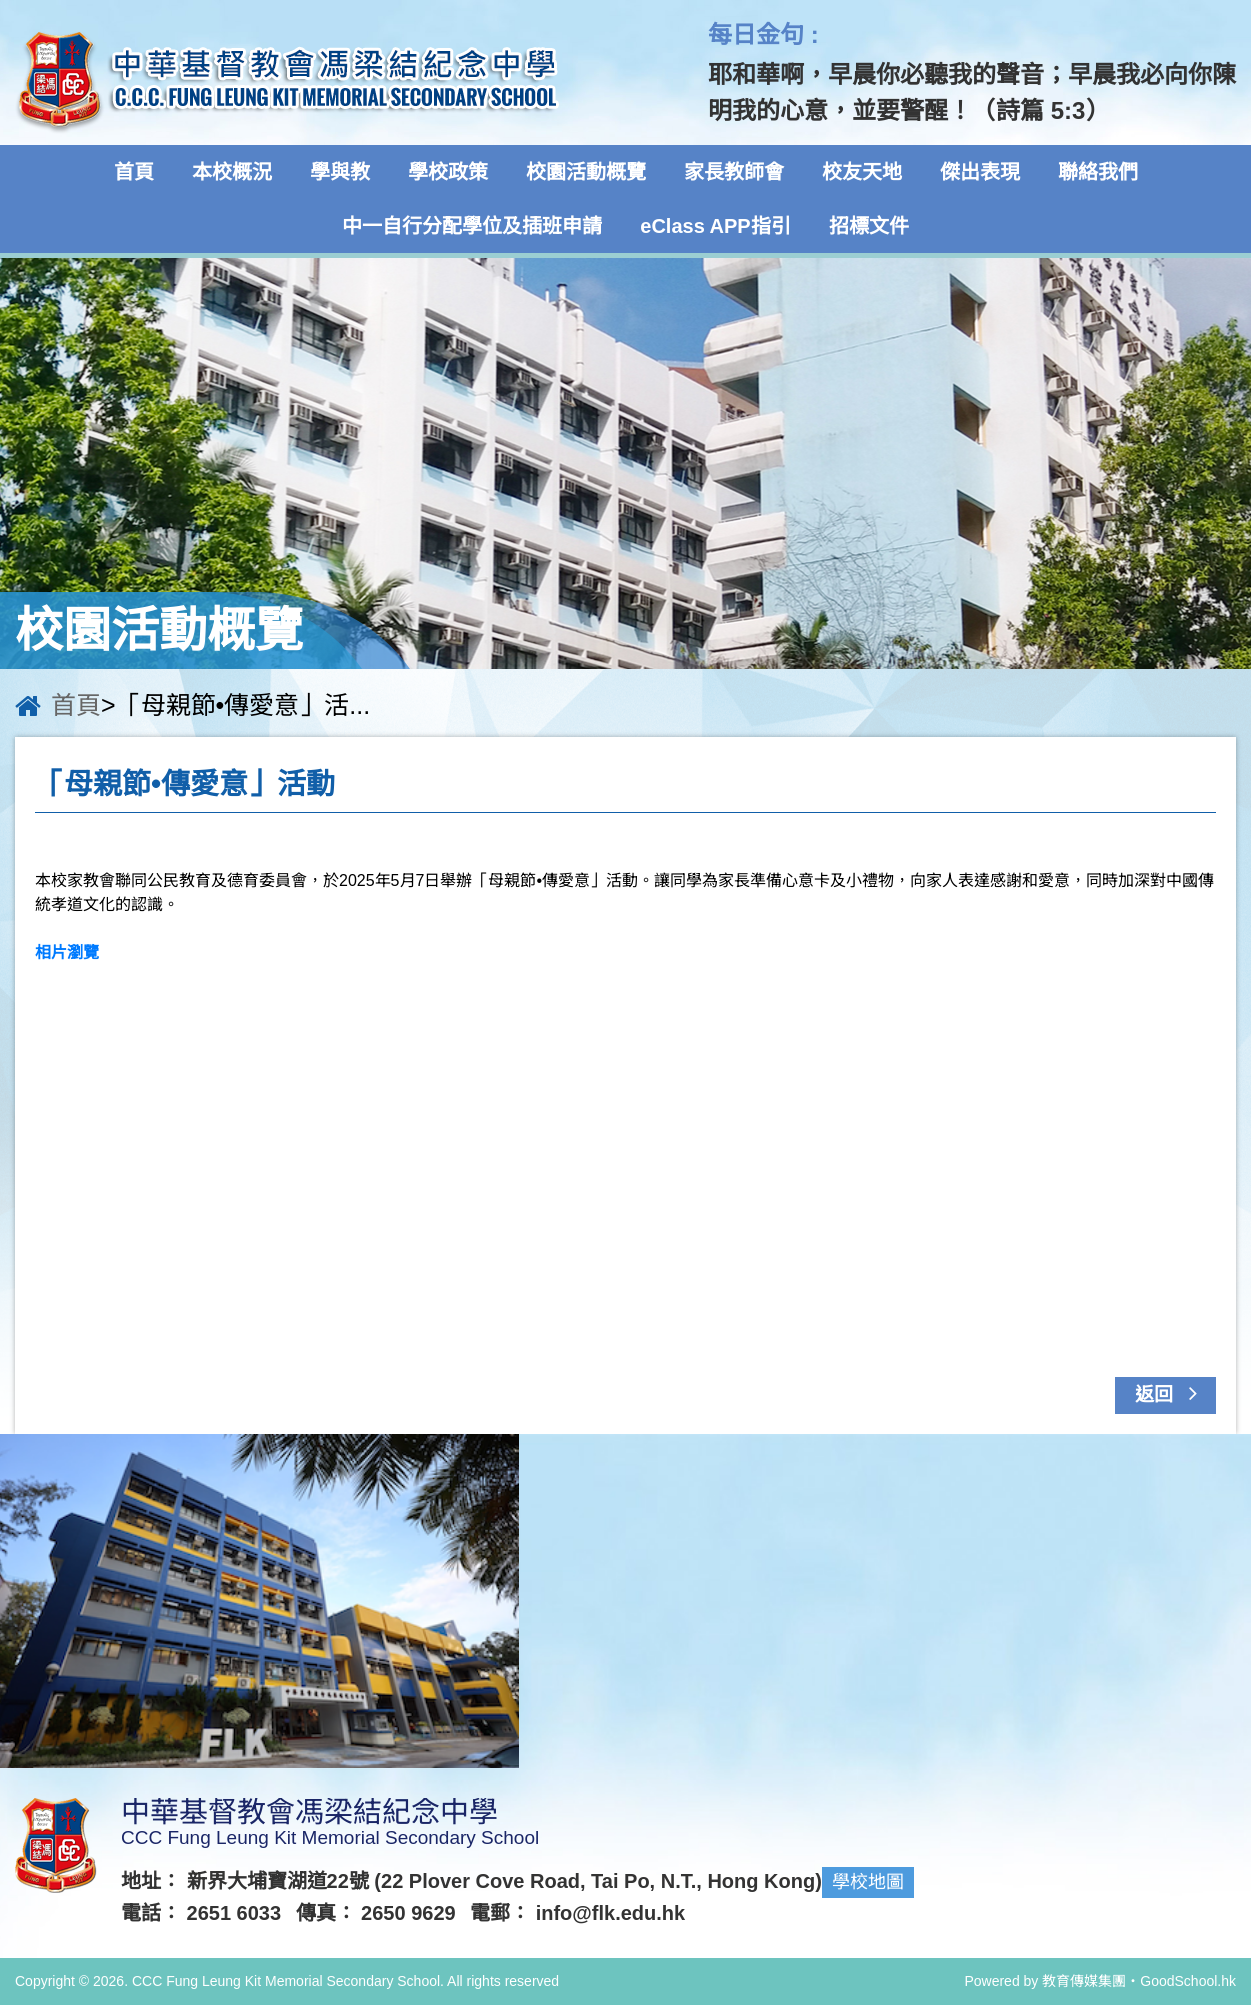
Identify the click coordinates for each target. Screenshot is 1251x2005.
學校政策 (448, 172)
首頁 (134, 172)
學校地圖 (868, 1882)
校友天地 (862, 172)
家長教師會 (734, 172)
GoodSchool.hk (1188, 1981)
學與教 (340, 172)
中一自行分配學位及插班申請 (472, 226)
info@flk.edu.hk (611, 1913)
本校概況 (232, 172)
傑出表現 (980, 172)
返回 (1171, 1393)
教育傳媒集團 (1084, 1981)
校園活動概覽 (586, 172)
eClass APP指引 (715, 226)
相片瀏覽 (67, 952)
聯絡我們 (1098, 172)
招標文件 (869, 226)
